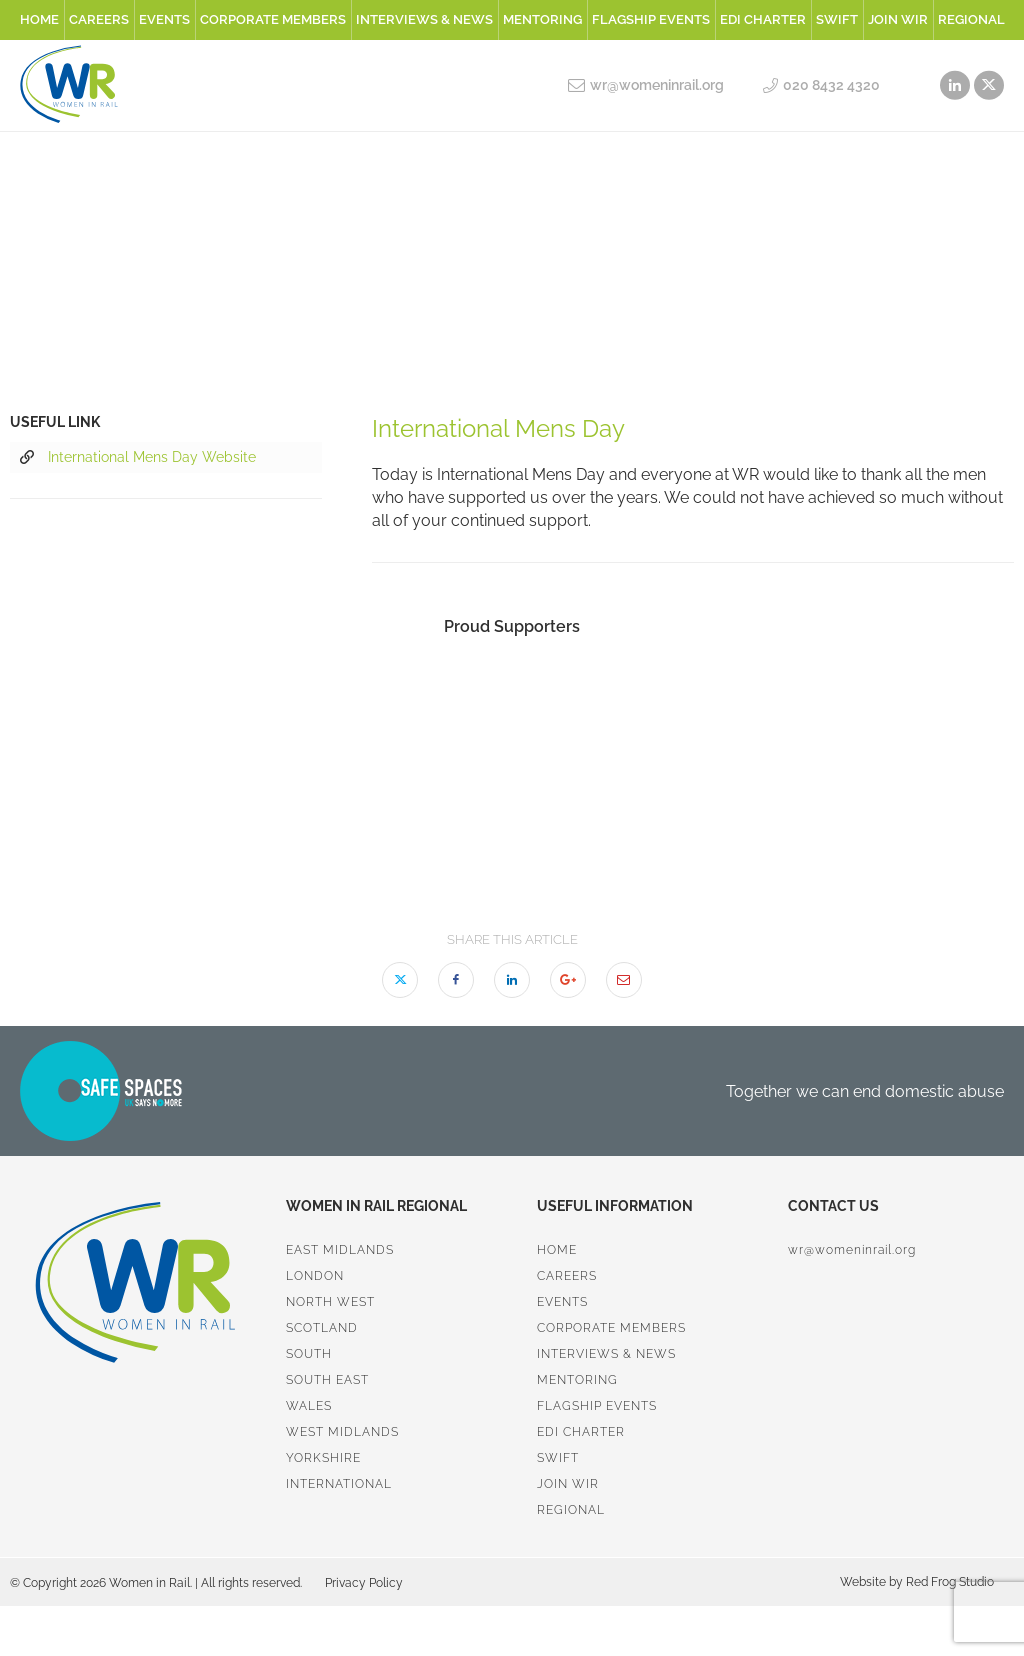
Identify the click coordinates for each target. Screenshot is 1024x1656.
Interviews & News (424, 19)
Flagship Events (651, 19)
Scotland (322, 1328)
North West (330, 1302)
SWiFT (837, 19)
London (315, 1276)
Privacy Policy (364, 1583)
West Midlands (342, 1432)
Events (164, 19)
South (309, 1354)
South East (327, 1380)
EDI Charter (763, 19)
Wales (309, 1406)
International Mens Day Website (138, 458)
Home (39, 19)
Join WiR (898, 19)
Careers (99, 19)
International (339, 1484)
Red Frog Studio (948, 1582)
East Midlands (340, 1250)
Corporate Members (273, 19)
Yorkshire (323, 1458)
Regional (971, 19)
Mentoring (542, 19)
